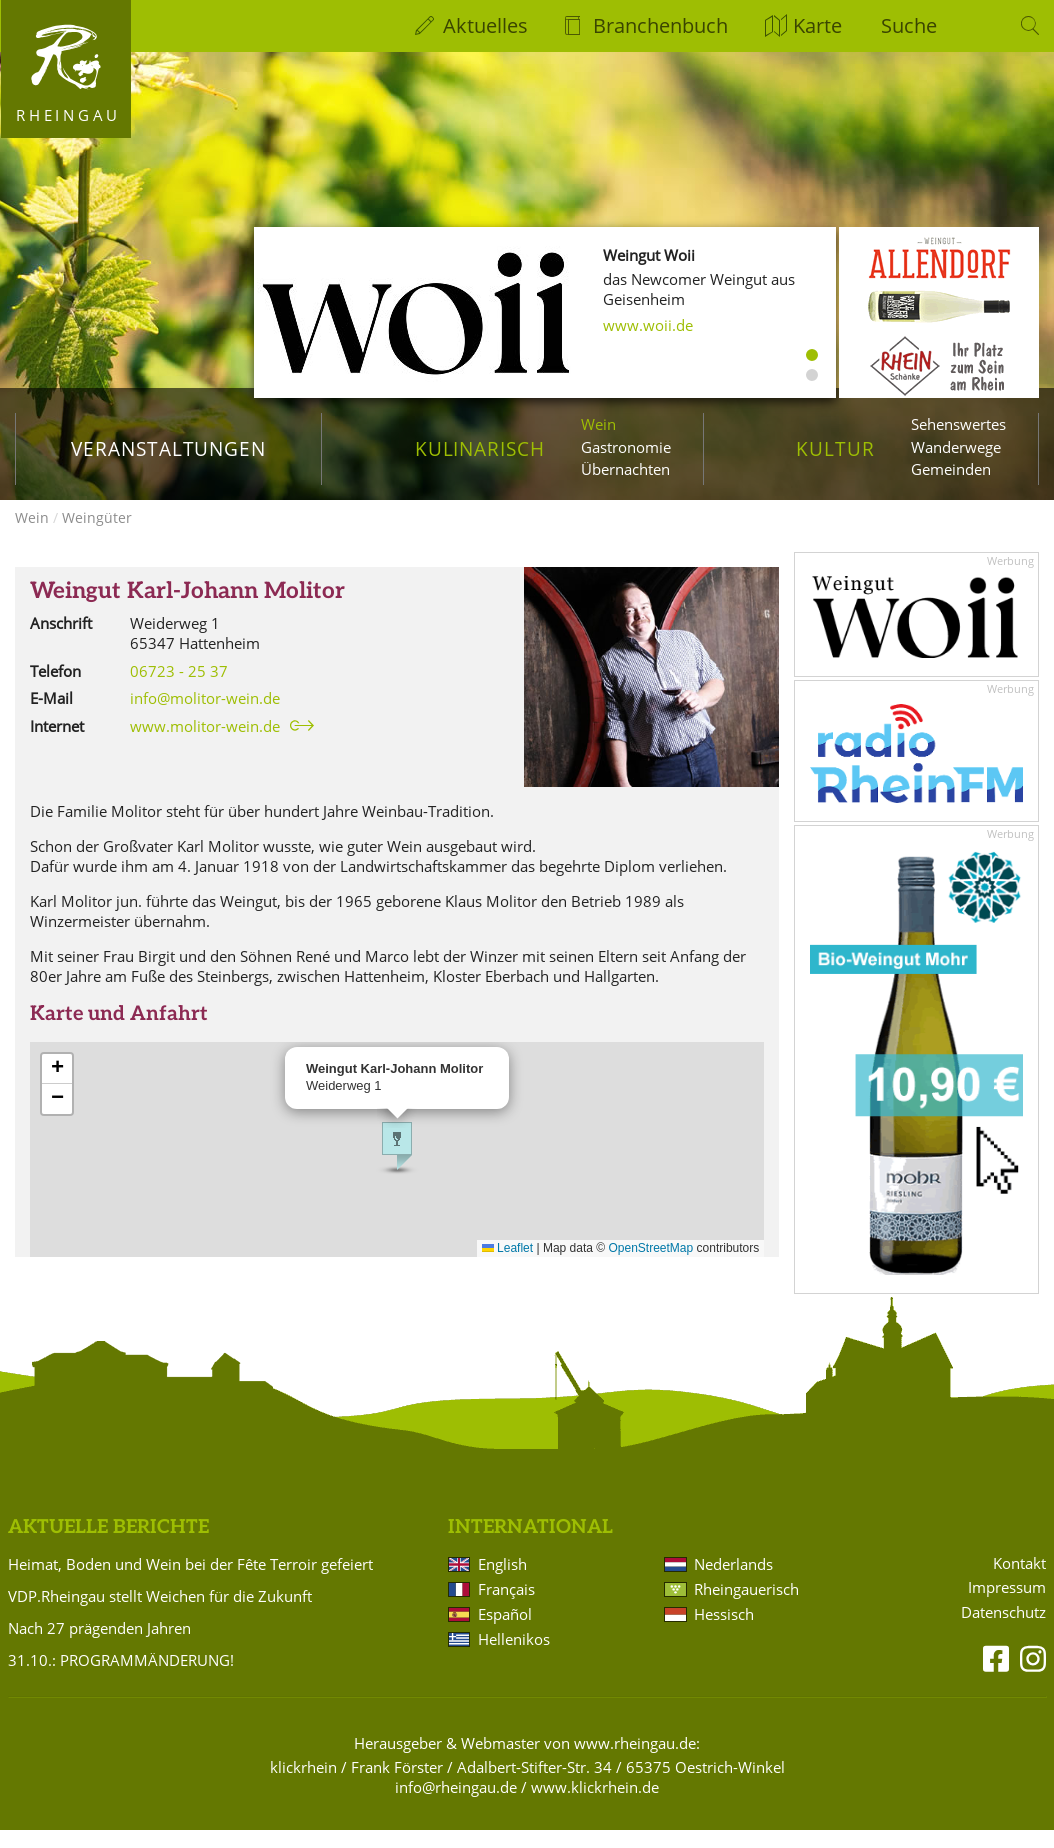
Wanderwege (956, 447)
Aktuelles (485, 25)
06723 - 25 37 (179, 689)
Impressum (1007, 1605)
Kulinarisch (480, 448)
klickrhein (303, 1785)
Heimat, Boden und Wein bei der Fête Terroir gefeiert (190, 1582)
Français (506, 1607)
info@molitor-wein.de (205, 716)
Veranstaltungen (168, 448)
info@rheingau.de (456, 1805)
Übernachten (625, 469)
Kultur (835, 448)
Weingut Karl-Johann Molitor (187, 609)
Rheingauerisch (746, 1607)
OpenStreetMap (651, 1266)
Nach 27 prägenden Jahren (99, 1646)
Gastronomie (626, 447)
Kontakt (1019, 1581)
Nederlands (733, 1582)
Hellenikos (514, 1657)
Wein (598, 424)
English (502, 1582)
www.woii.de (648, 325)
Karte (817, 25)
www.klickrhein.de (595, 1805)
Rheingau (68, 115)
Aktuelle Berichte (108, 1545)
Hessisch (724, 1632)
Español (505, 1632)
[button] (397, 1164)
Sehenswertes (958, 424)
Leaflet (507, 1266)
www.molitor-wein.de (205, 744)
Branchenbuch (660, 25)
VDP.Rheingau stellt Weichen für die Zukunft (160, 1614)
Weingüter (97, 535)
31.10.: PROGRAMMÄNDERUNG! (121, 1678)
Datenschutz (1003, 1630)
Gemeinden (951, 469)
